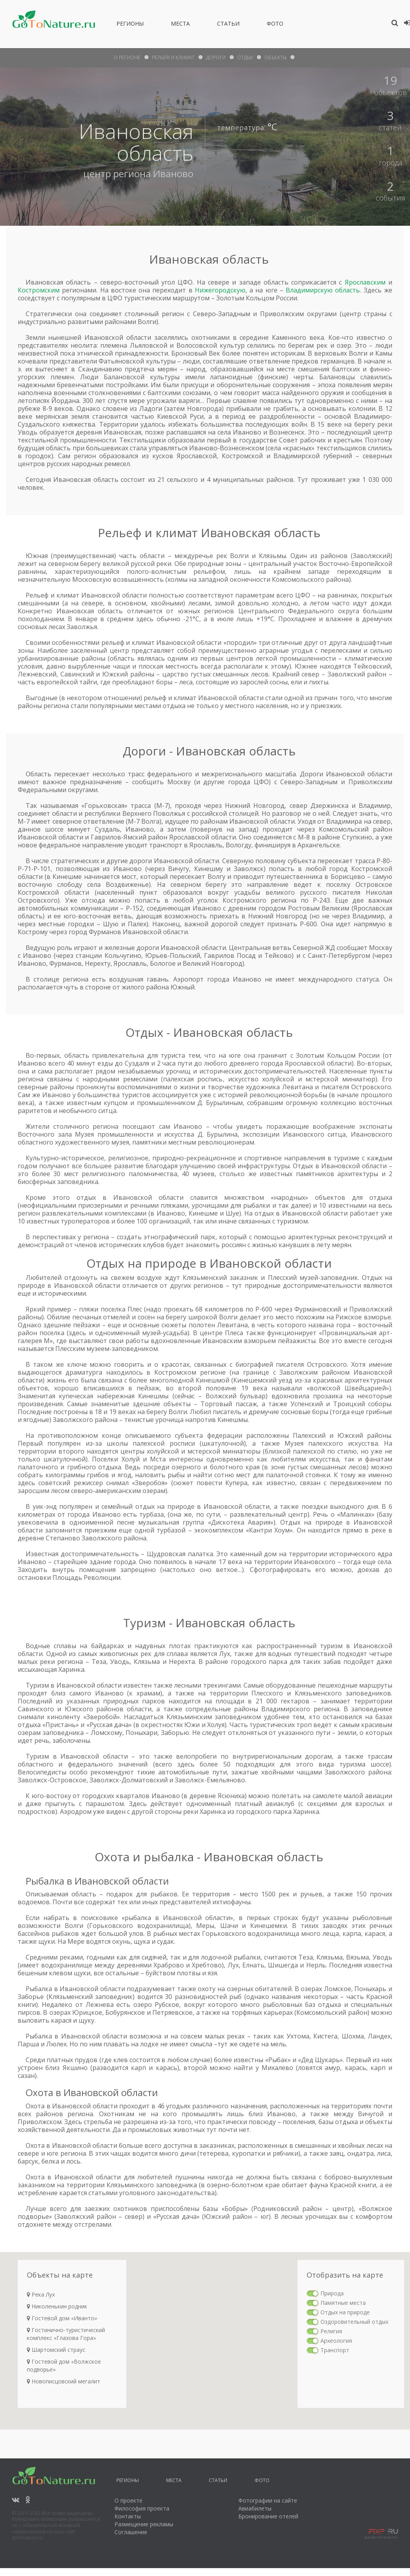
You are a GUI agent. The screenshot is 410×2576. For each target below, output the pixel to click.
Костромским (39, 290)
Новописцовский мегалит (63, 2381)
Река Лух (41, 2294)
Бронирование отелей (268, 2516)
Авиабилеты (254, 2508)
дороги (216, 57)
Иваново (173, 173)
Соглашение (130, 2532)
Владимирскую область (323, 290)
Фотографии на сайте (267, 2500)
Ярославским (365, 282)
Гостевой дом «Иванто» (62, 2318)
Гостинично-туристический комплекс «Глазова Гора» (66, 2334)
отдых (245, 57)
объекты (275, 57)
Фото (275, 24)
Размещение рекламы (143, 2524)
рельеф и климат (173, 57)
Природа (332, 2293)
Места (180, 24)
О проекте (128, 2500)
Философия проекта (141, 2508)
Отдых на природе (345, 2312)
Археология (336, 2340)
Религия (331, 2331)
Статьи (228, 24)
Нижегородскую (220, 290)
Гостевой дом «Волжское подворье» (64, 2365)
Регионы (130, 24)
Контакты (127, 2516)
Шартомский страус (56, 2349)
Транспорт (334, 2350)
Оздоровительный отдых (354, 2321)
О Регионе (127, 57)
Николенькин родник (57, 2306)
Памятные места (343, 2302)
